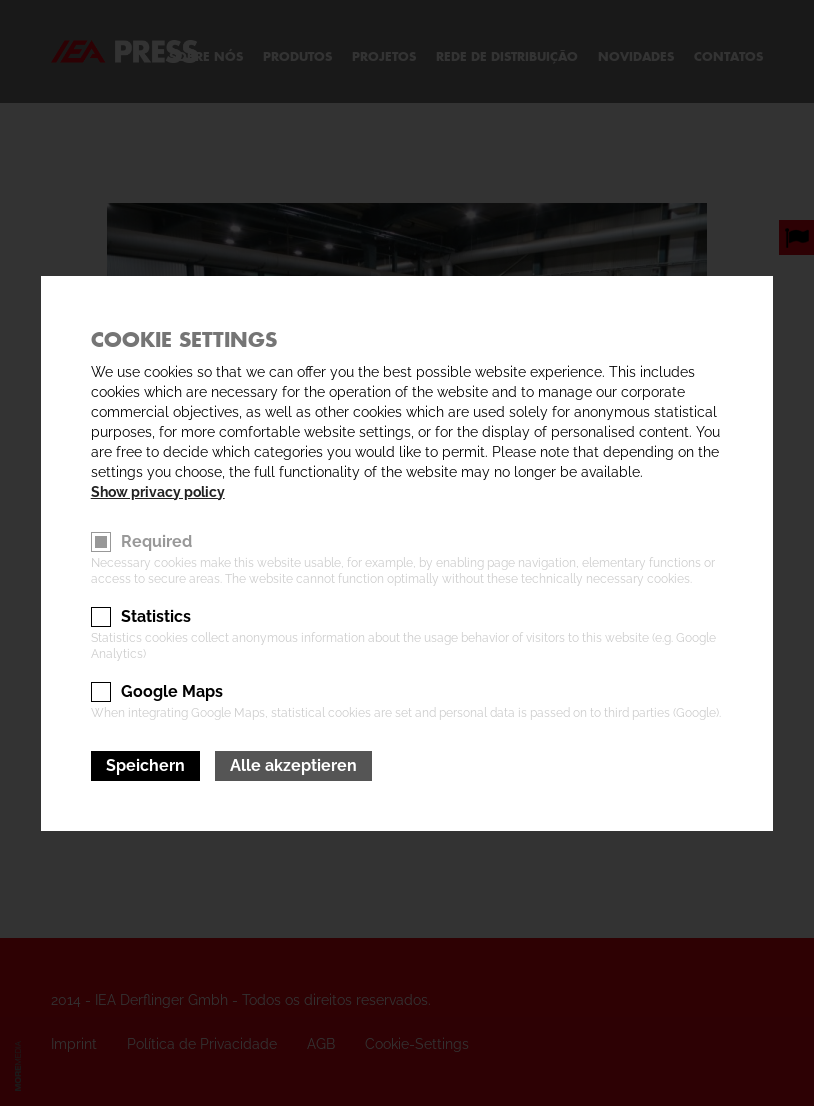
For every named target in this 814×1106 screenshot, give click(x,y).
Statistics (156, 616)
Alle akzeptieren (293, 765)
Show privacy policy (158, 492)
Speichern (145, 765)
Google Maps (172, 691)
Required (156, 541)
